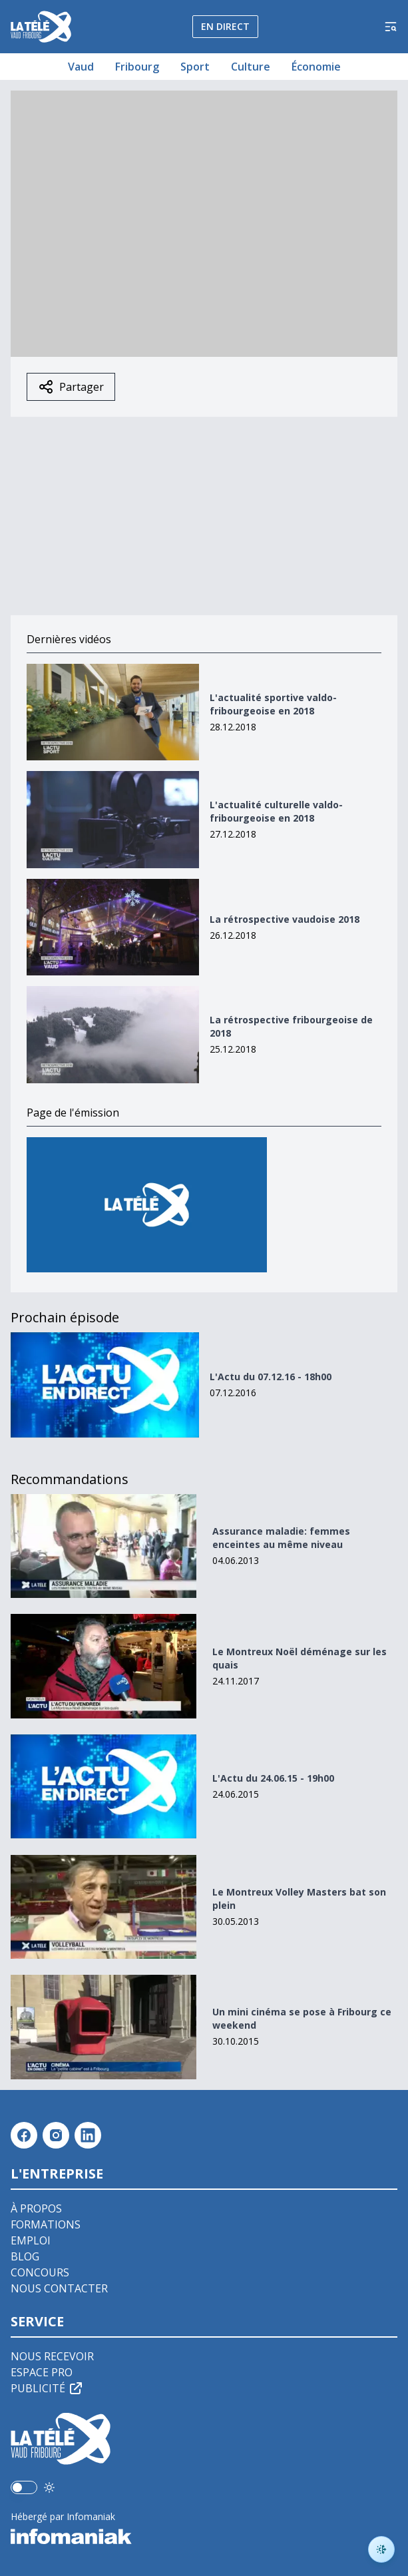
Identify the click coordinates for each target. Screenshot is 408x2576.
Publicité (47, 2388)
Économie (316, 66)
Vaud (81, 66)
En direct (225, 26)
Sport (195, 66)
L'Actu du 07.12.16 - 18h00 (270, 1376)
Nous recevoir (52, 2356)
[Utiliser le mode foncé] (49, 2487)
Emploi (31, 2240)
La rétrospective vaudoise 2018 (284, 919)
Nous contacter (59, 2288)
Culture (250, 66)
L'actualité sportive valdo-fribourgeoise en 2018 (273, 704)
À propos (36, 2208)
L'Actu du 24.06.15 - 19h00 (273, 1778)
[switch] (24, 2487)
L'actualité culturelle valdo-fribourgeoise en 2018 (276, 811)
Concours (40, 2272)
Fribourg (137, 66)
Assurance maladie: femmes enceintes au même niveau (281, 1538)
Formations (46, 2224)
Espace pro (42, 2372)
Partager (71, 387)
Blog (25, 2256)
